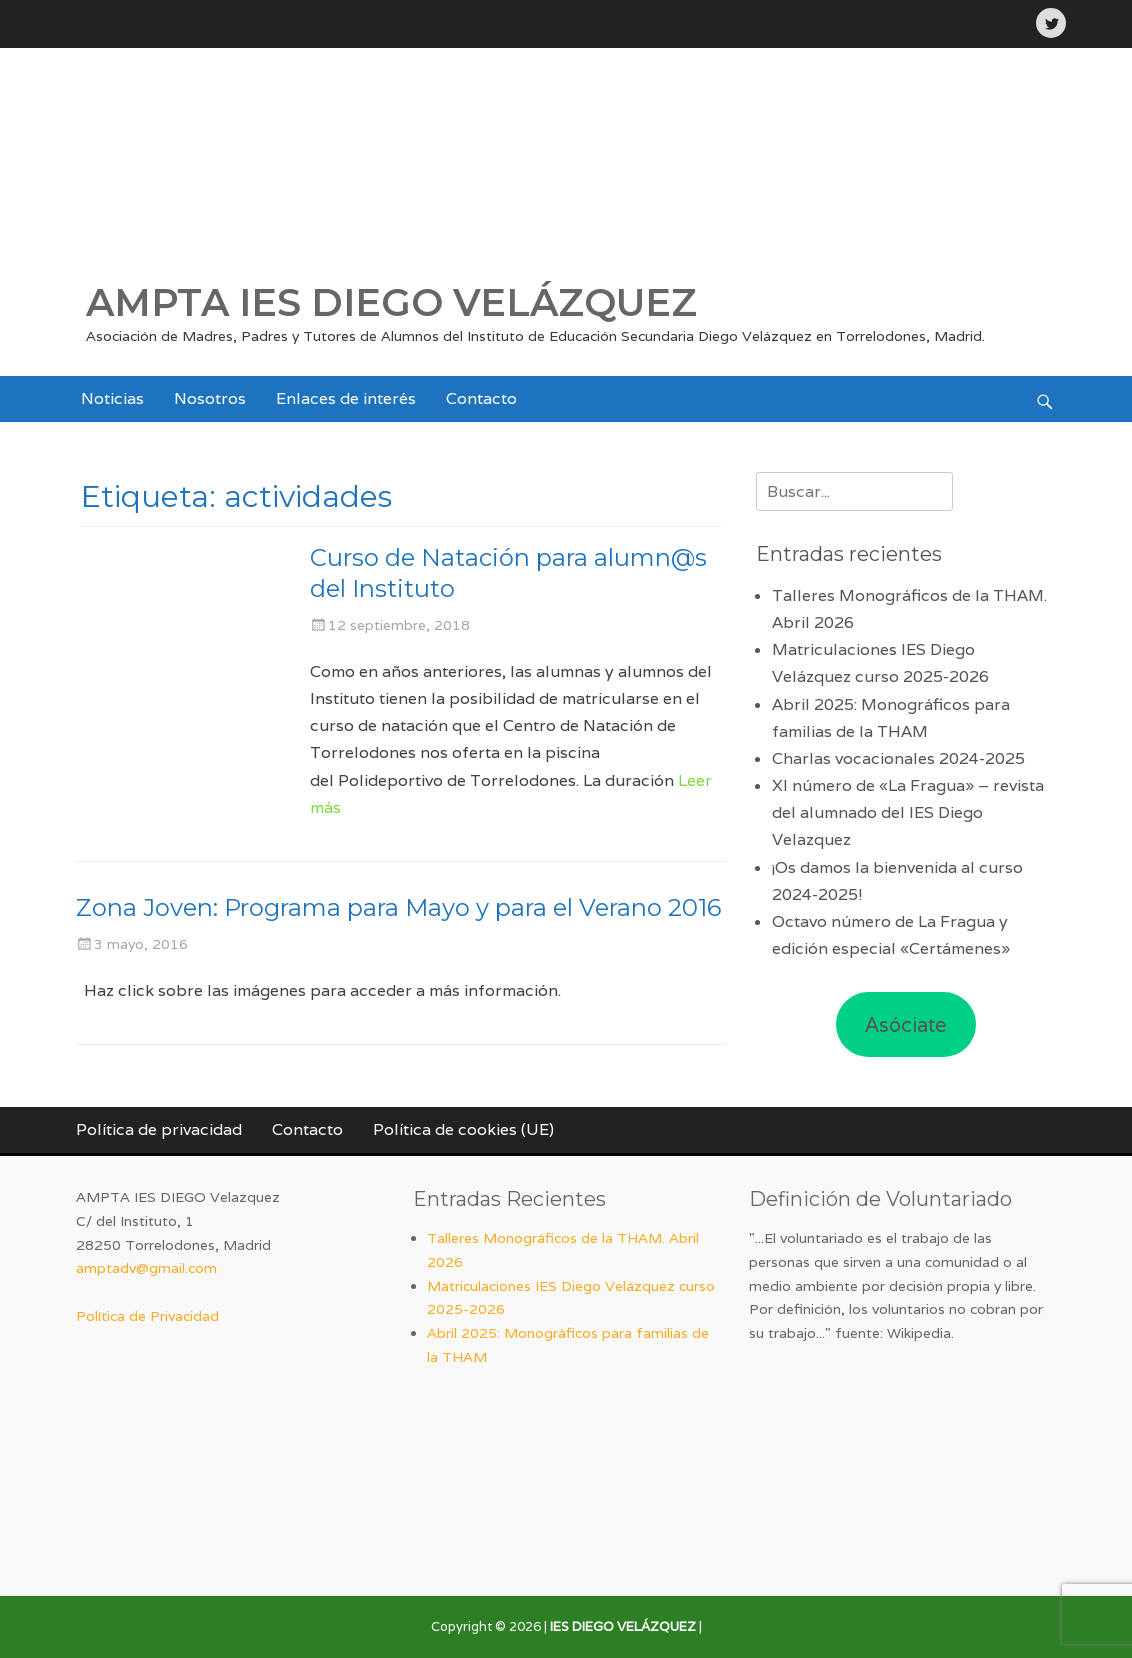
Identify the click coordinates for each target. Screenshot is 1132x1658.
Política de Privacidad (147, 1316)
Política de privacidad (159, 1129)
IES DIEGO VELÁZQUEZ (623, 1626)
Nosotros (210, 398)
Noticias (112, 398)
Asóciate (906, 1025)
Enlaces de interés (346, 398)
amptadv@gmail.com (146, 1268)
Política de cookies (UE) (463, 1129)
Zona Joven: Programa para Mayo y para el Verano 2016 (398, 907)
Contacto (481, 398)
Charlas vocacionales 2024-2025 (898, 758)
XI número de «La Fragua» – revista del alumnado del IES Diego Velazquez (908, 812)
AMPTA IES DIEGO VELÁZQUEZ (391, 302)
